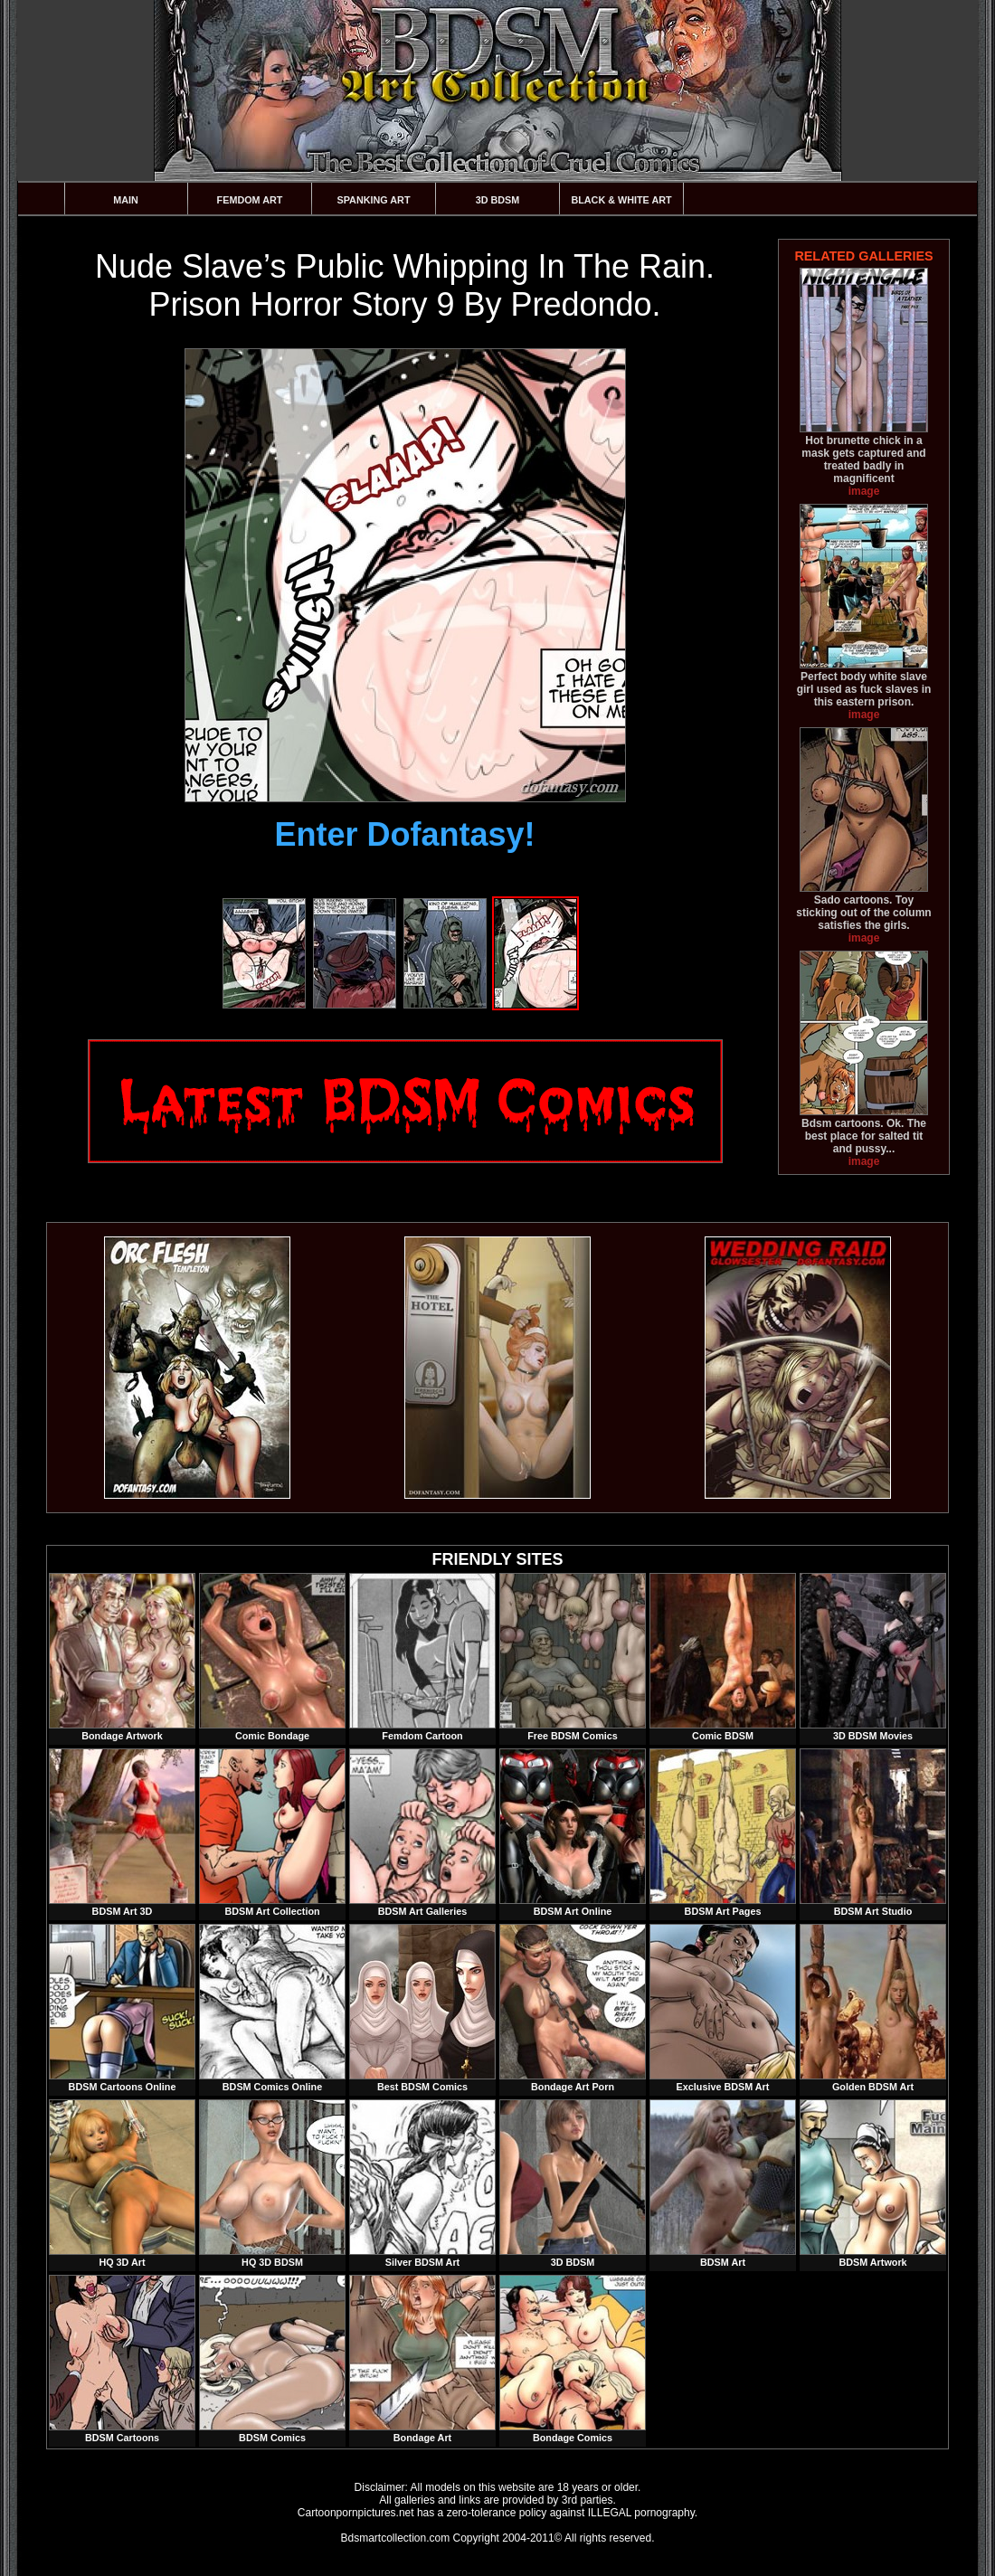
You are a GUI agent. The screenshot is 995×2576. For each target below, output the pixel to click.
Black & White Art (621, 199)
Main (125, 199)
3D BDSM (498, 199)
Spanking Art (374, 199)
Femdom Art (250, 199)
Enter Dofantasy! (404, 834)
